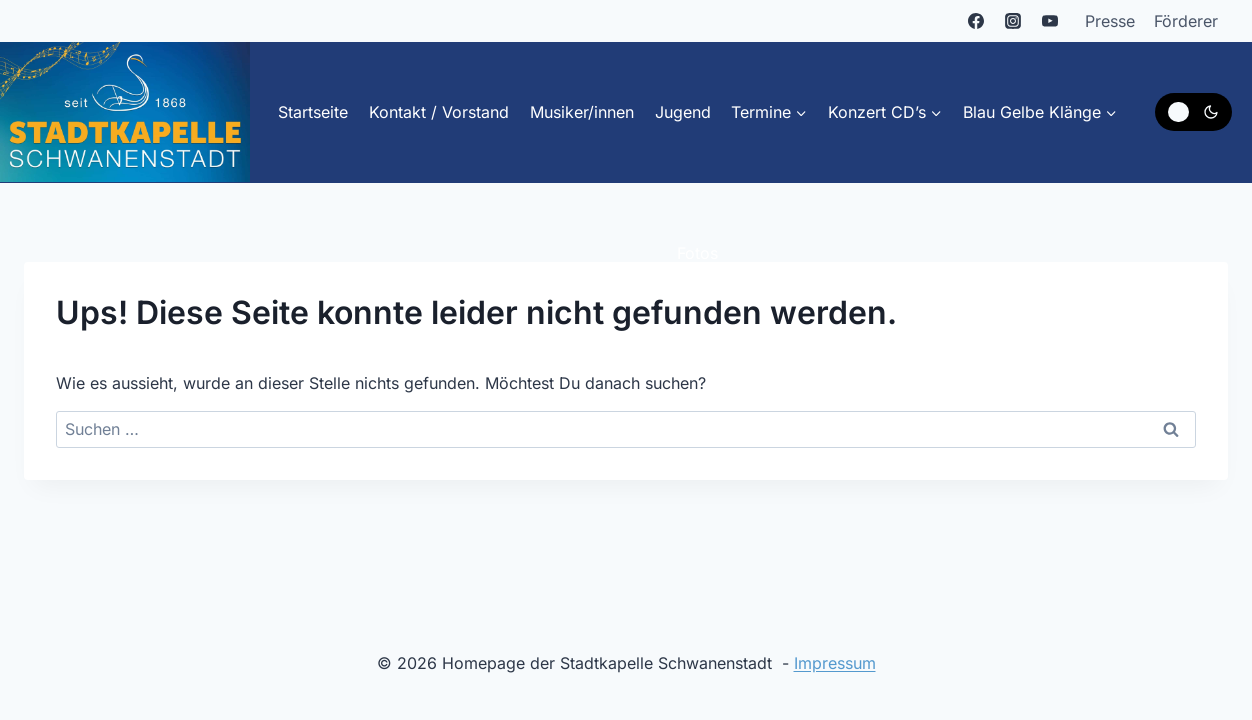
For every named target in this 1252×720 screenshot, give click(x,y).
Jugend (683, 112)
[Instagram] (1013, 21)
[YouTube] (1050, 21)
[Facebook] (976, 21)
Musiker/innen (582, 112)
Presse (1110, 21)
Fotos (697, 253)
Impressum (835, 663)
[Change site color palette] (1193, 111)
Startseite (313, 112)
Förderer (1186, 21)
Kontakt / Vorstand (439, 112)
